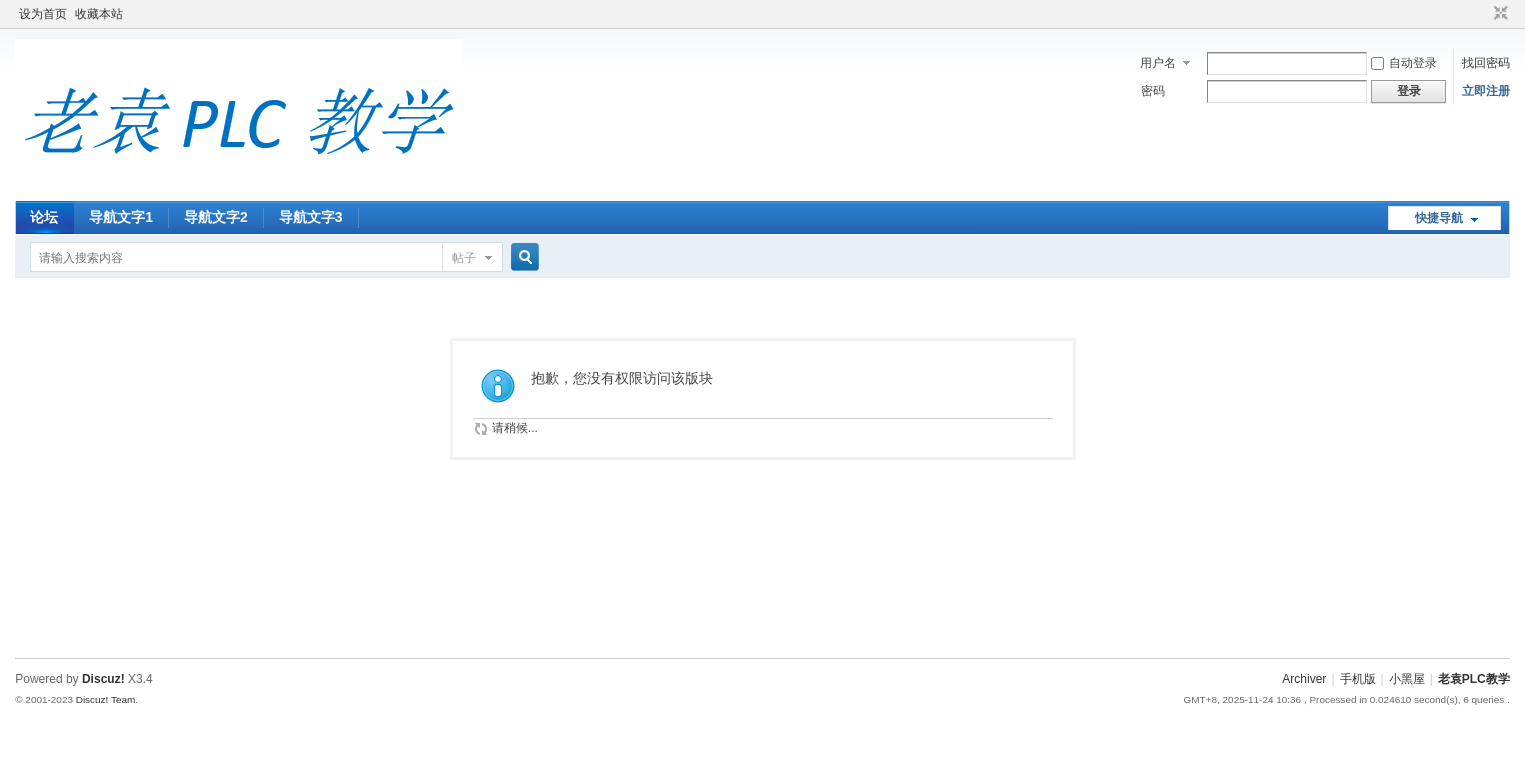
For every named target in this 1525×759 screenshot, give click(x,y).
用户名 (1158, 63)
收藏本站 (99, 14)
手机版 (1358, 679)
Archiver (1304, 679)
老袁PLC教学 (1474, 679)
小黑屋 (1407, 679)
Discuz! (103, 679)
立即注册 (1486, 91)
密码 (1153, 91)
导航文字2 (216, 217)
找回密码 (1486, 63)
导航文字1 (121, 217)
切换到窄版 (1498, 14)
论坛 (44, 217)
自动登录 (1404, 63)
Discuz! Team (106, 699)
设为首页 (43, 14)
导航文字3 (311, 217)
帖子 (464, 258)
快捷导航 (1439, 218)
